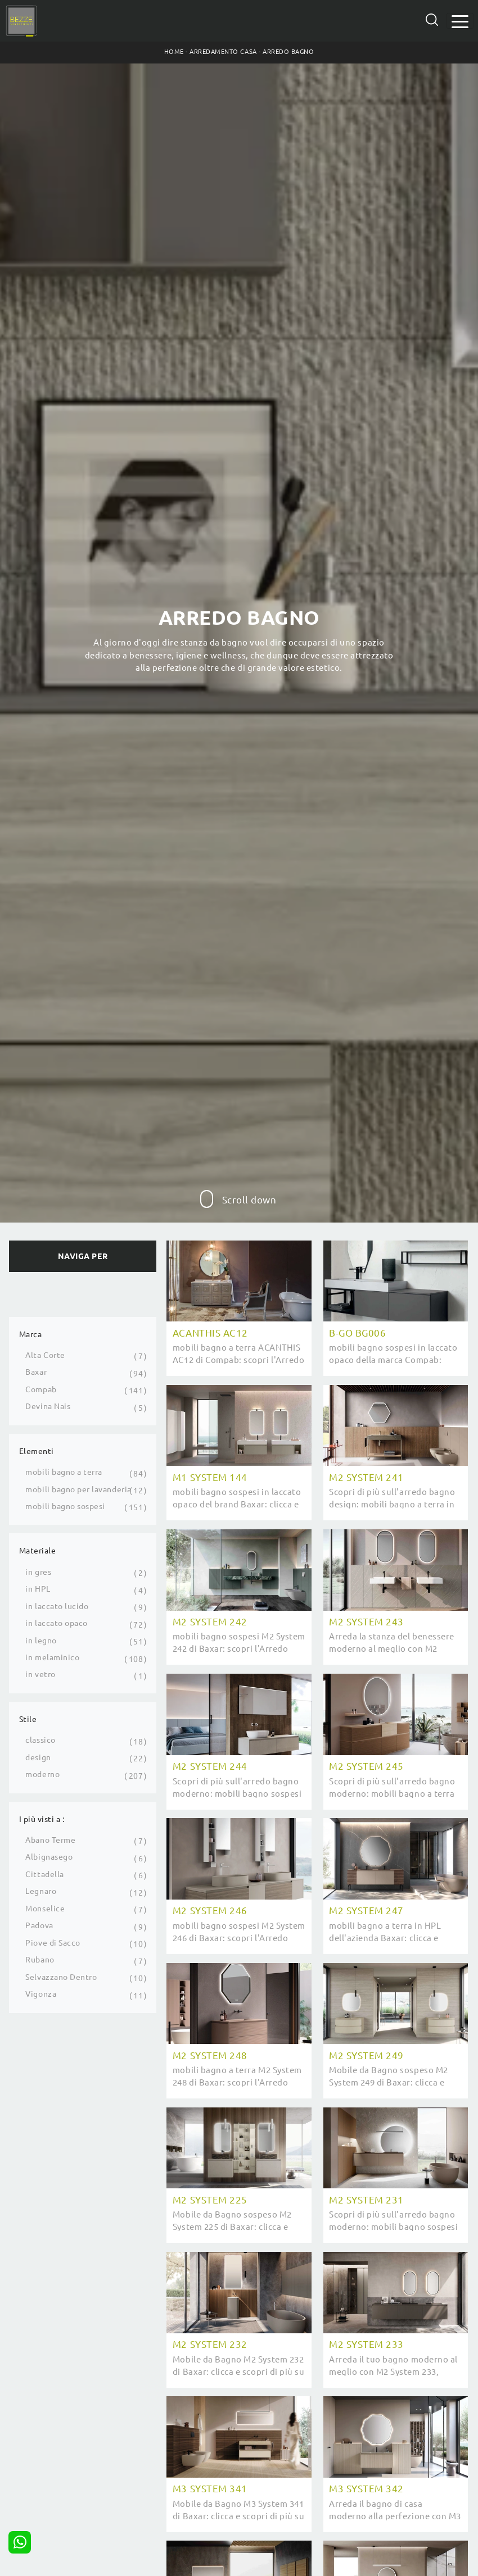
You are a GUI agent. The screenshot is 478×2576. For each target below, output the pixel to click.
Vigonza (40, 1993)
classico (40, 1739)
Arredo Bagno (288, 51)
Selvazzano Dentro (61, 1977)
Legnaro (40, 1891)
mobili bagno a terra (63, 1472)
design (38, 1757)
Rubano (39, 1959)
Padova (39, 1925)
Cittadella (44, 1874)
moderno (42, 1774)
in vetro (40, 1674)
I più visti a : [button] (42, 1819)
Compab (40, 1389)
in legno (40, 1640)
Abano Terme (50, 1840)
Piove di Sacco (52, 1942)
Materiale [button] (37, 1550)
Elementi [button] (36, 1451)
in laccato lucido (56, 1606)
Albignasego (49, 1856)
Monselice (45, 1908)
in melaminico (52, 1657)
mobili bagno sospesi (65, 1506)
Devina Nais (47, 1406)
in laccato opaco (56, 1623)
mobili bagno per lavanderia (78, 1489)
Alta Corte (45, 1355)
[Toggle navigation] (460, 20)
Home (174, 51)
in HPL (37, 1588)
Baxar (36, 1371)
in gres (38, 1572)
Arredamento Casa (223, 51)
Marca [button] (30, 1334)
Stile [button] (28, 1719)
